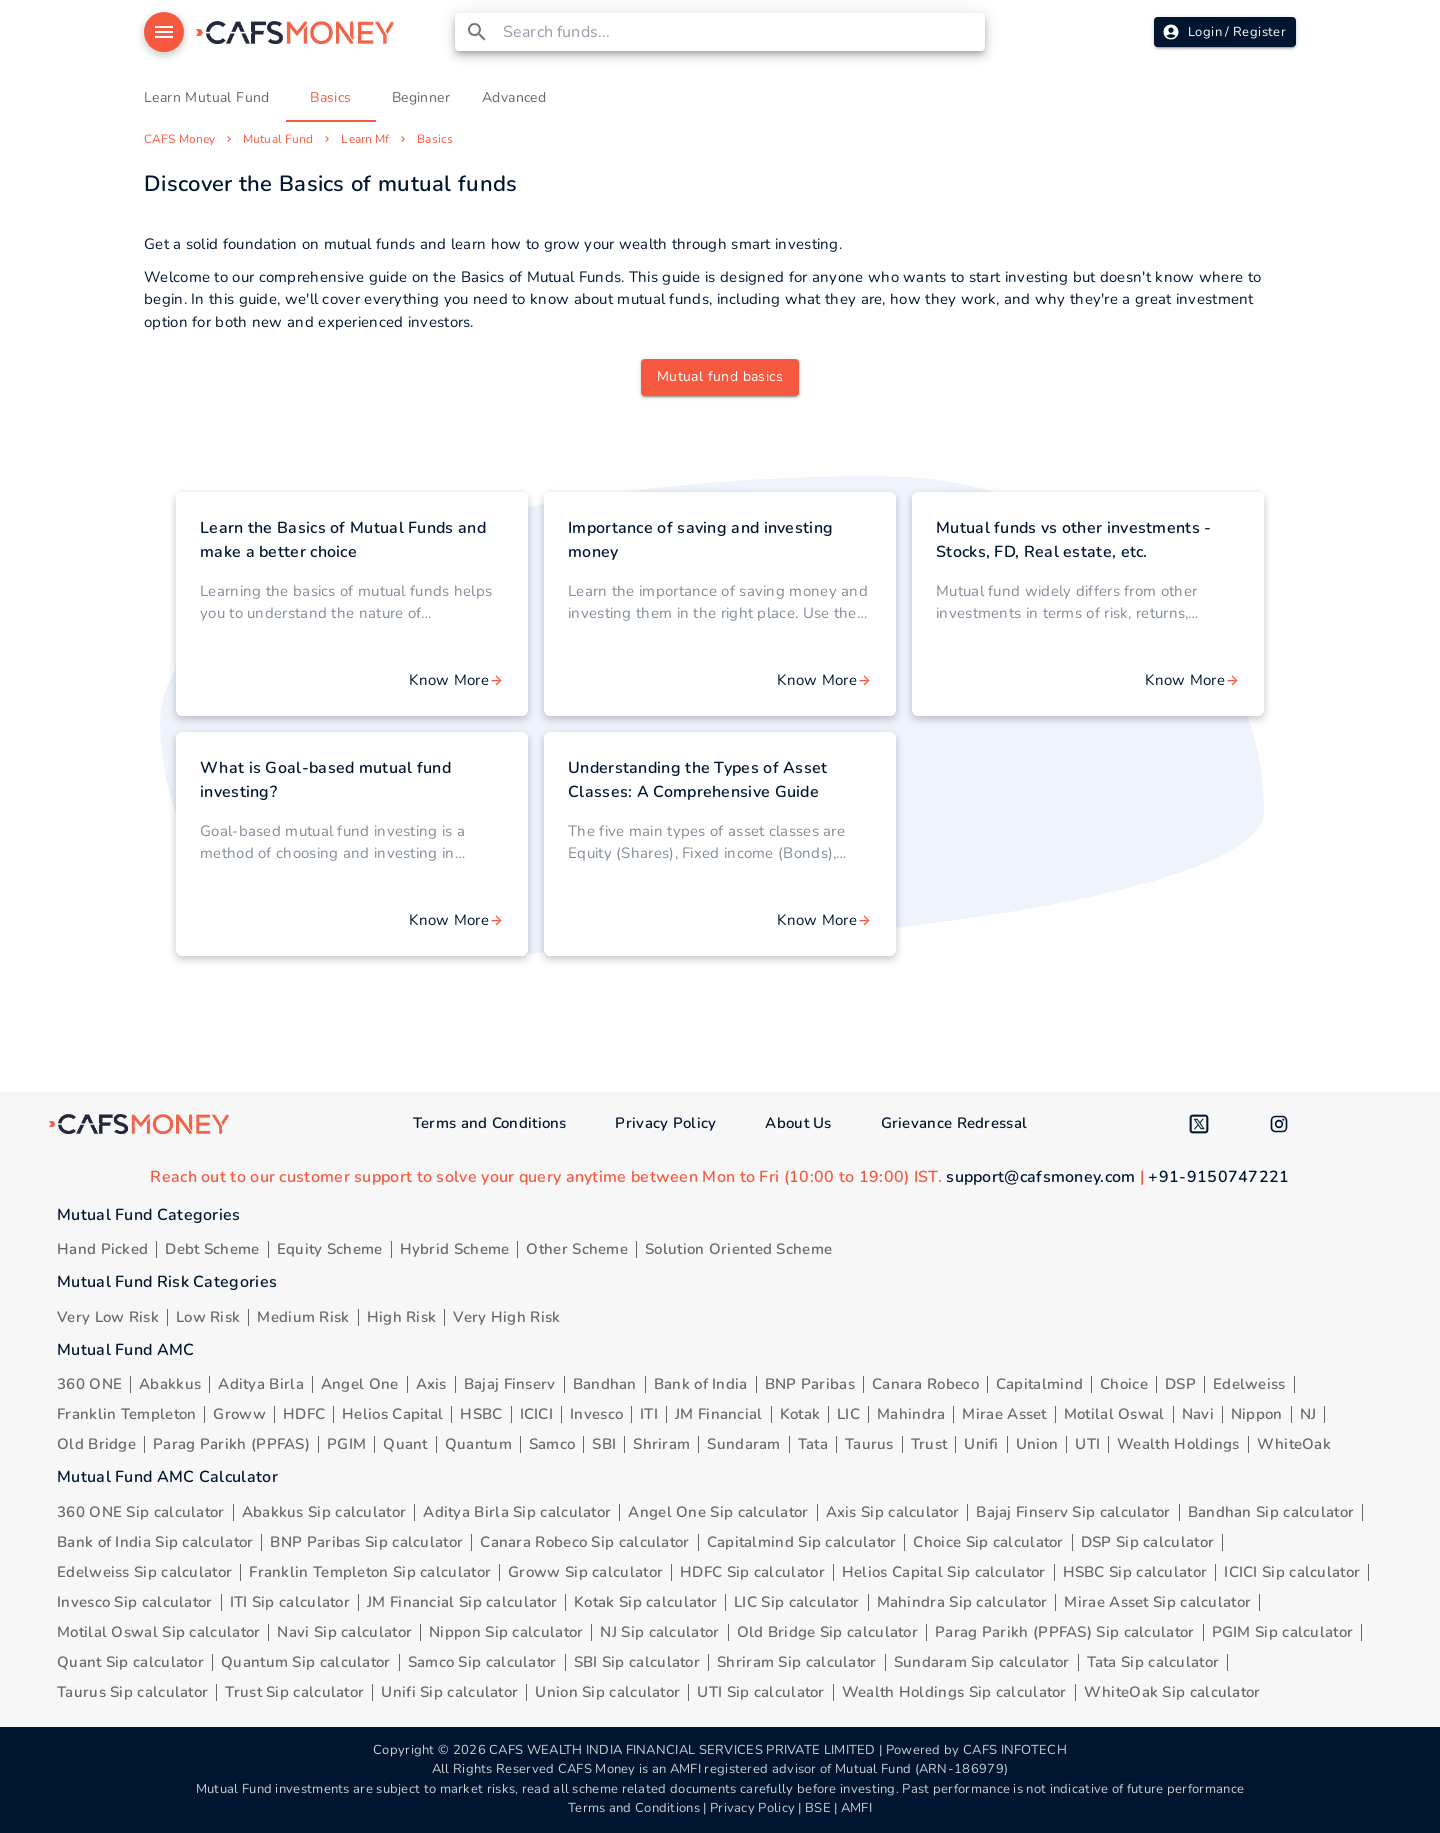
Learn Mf (365, 139)
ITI (649, 1414)
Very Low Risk (108, 1317)
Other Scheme (577, 1249)
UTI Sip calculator (760, 1692)
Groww (239, 1414)
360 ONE (89, 1384)
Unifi (981, 1444)
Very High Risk (506, 1317)
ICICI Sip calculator (1292, 1572)
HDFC (304, 1414)
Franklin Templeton (126, 1414)
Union (1037, 1444)
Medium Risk (303, 1317)
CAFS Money (179, 139)
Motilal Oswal (1114, 1414)
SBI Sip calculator (637, 1662)
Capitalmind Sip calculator (802, 1542)
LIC (848, 1414)
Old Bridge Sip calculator (828, 1632)
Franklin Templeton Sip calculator (370, 1572)
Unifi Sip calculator (449, 1692)
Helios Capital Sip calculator (944, 1572)
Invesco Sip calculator (135, 1602)
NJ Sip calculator (659, 1632)
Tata (813, 1444)
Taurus (869, 1444)
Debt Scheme (212, 1249)
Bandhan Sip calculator (1271, 1512)
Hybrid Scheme (455, 1249)
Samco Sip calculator (482, 1662)
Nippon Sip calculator (506, 1632)
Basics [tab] (331, 98)
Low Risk (208, 1317)
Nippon (1257, 1414)
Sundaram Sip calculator (982, 1662)
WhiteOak (1294, 1444)
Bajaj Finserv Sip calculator (1073, 1512)
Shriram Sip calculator (797, 1662)
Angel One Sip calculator (718, 1512)
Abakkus (170, 1384)
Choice (1124, 1384)
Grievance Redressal (954, 1123)
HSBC (481, 1414)
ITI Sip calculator (290, 1602)
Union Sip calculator (607, 1692)
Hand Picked (102, 1249)
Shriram (661, 1444)
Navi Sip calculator (344, 1632)
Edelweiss (1249, 1384)
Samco (552, 1444)
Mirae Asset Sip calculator (1157, 1602)
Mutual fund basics (720, 376)
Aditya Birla (261, 1384)
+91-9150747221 (1218, 1177)
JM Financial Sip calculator (462, 1602)
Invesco (596, 1414)
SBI (604, 1444)
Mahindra (911, 1414)
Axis (431, 1384)
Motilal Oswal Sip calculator (158, 1632)
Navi (1198, 1414)
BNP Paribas (810, 1384)
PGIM (346, 1444)
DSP (1180, 1384)
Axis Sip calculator (893, 1512)
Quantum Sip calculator (306, 1662)
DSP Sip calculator (1147, 1542)
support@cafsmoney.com (1040, 1177)
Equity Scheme (330, 1249)
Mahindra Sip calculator (962, 1602)
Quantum (478, 1444)
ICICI (537, 1414)
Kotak (800, 1414)
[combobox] (741, 32)
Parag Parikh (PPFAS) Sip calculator (1065, 1632)
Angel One (360, 1384)
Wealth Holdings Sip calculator (954, 1692)
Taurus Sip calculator (132, 1692)
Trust (929, 1444)
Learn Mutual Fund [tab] (207, 98)
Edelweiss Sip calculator (144, 1572)
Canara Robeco (925, 1384)
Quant (405, 1444)
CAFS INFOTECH (1015, 1750)
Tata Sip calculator (1153, 1662)
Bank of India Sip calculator (155, 1542)
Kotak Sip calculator (645, 1602)
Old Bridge (96, 1444)
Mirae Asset (1004, 1414)
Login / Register (1225, 32)
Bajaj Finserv (510, 1384)
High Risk (402, 1317)
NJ (1308, 1414)
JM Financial (719, 1414)
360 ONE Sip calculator (141, 1512)
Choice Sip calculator (988, 1542)
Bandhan (605, 1384)
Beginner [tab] (421, 98)
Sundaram (743, 1444)
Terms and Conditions (490, 1123)
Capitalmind (1039, 1384)
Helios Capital (392, 1414)
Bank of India (701, 1384)
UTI (1087, 1444)
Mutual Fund (278, 139)
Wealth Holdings (1178, 1444)
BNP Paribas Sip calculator (366, 1542)
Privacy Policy (665, 1123)
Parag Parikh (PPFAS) (231, 1444)
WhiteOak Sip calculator (1172, 1692)
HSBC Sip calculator (1135, 1572)
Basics (435, 139)
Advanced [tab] (514, 98)
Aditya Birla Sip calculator (517, 1512)
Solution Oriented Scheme (738, 1249)
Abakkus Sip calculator (324, 1512)
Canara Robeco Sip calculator (584, 1542)
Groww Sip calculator (585, 1572)
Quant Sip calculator (130, 1662)
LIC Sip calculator (796, 1602)
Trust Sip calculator (294, 1692)
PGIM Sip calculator (1283, 1632)
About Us (798, 1123)
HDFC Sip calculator (752, 1572)
